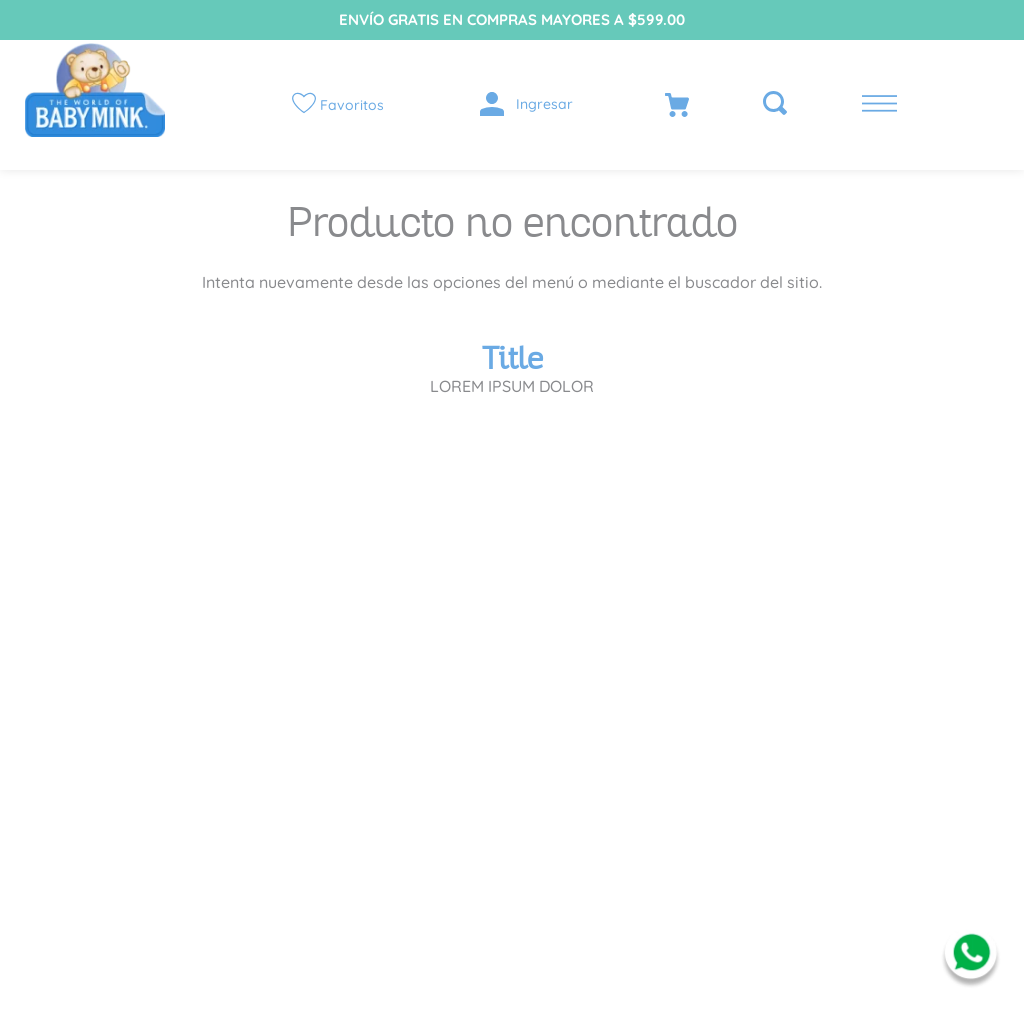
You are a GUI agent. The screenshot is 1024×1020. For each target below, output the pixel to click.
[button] (769, 104)
